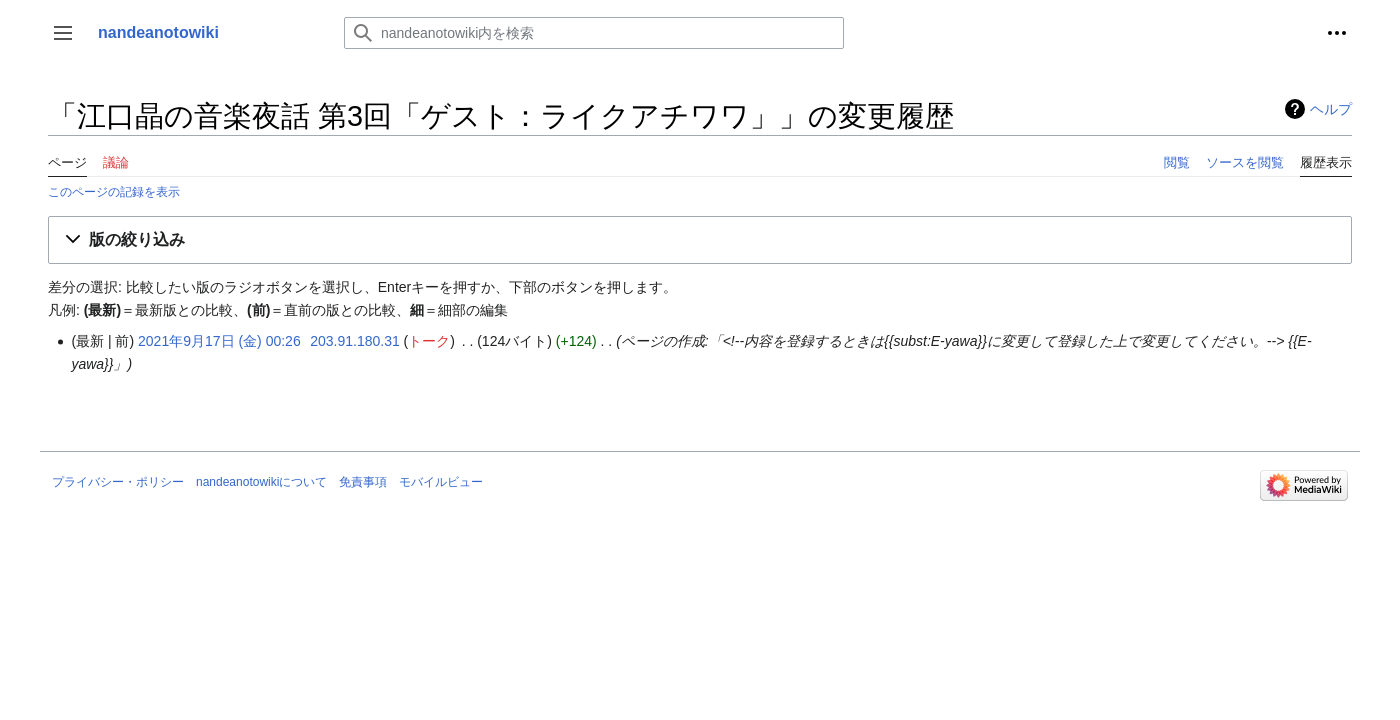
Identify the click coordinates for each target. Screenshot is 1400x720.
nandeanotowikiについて (261, 482)
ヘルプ (1331, 109)
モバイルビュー (441, 482)
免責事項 (363, 482)
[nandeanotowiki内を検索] (594, 33)
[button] (63, 33)
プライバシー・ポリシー (118, 482)
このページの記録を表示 (114, 191)
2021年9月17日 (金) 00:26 (219, 341)
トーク (429, 341)
